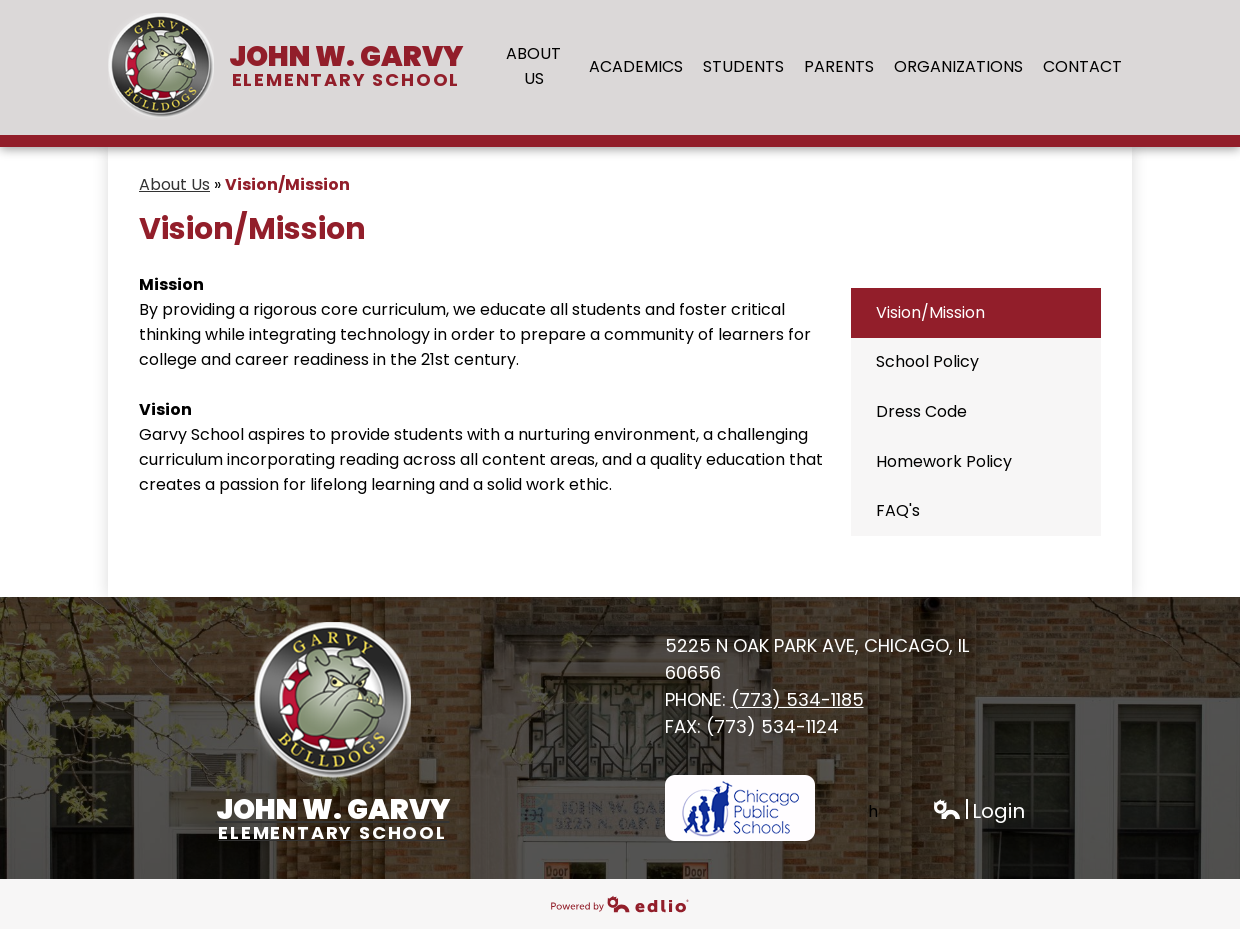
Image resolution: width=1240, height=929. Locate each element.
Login (978, 811)
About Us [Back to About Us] (174, 184)
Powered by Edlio (620, 904)
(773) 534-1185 (797, 699)
